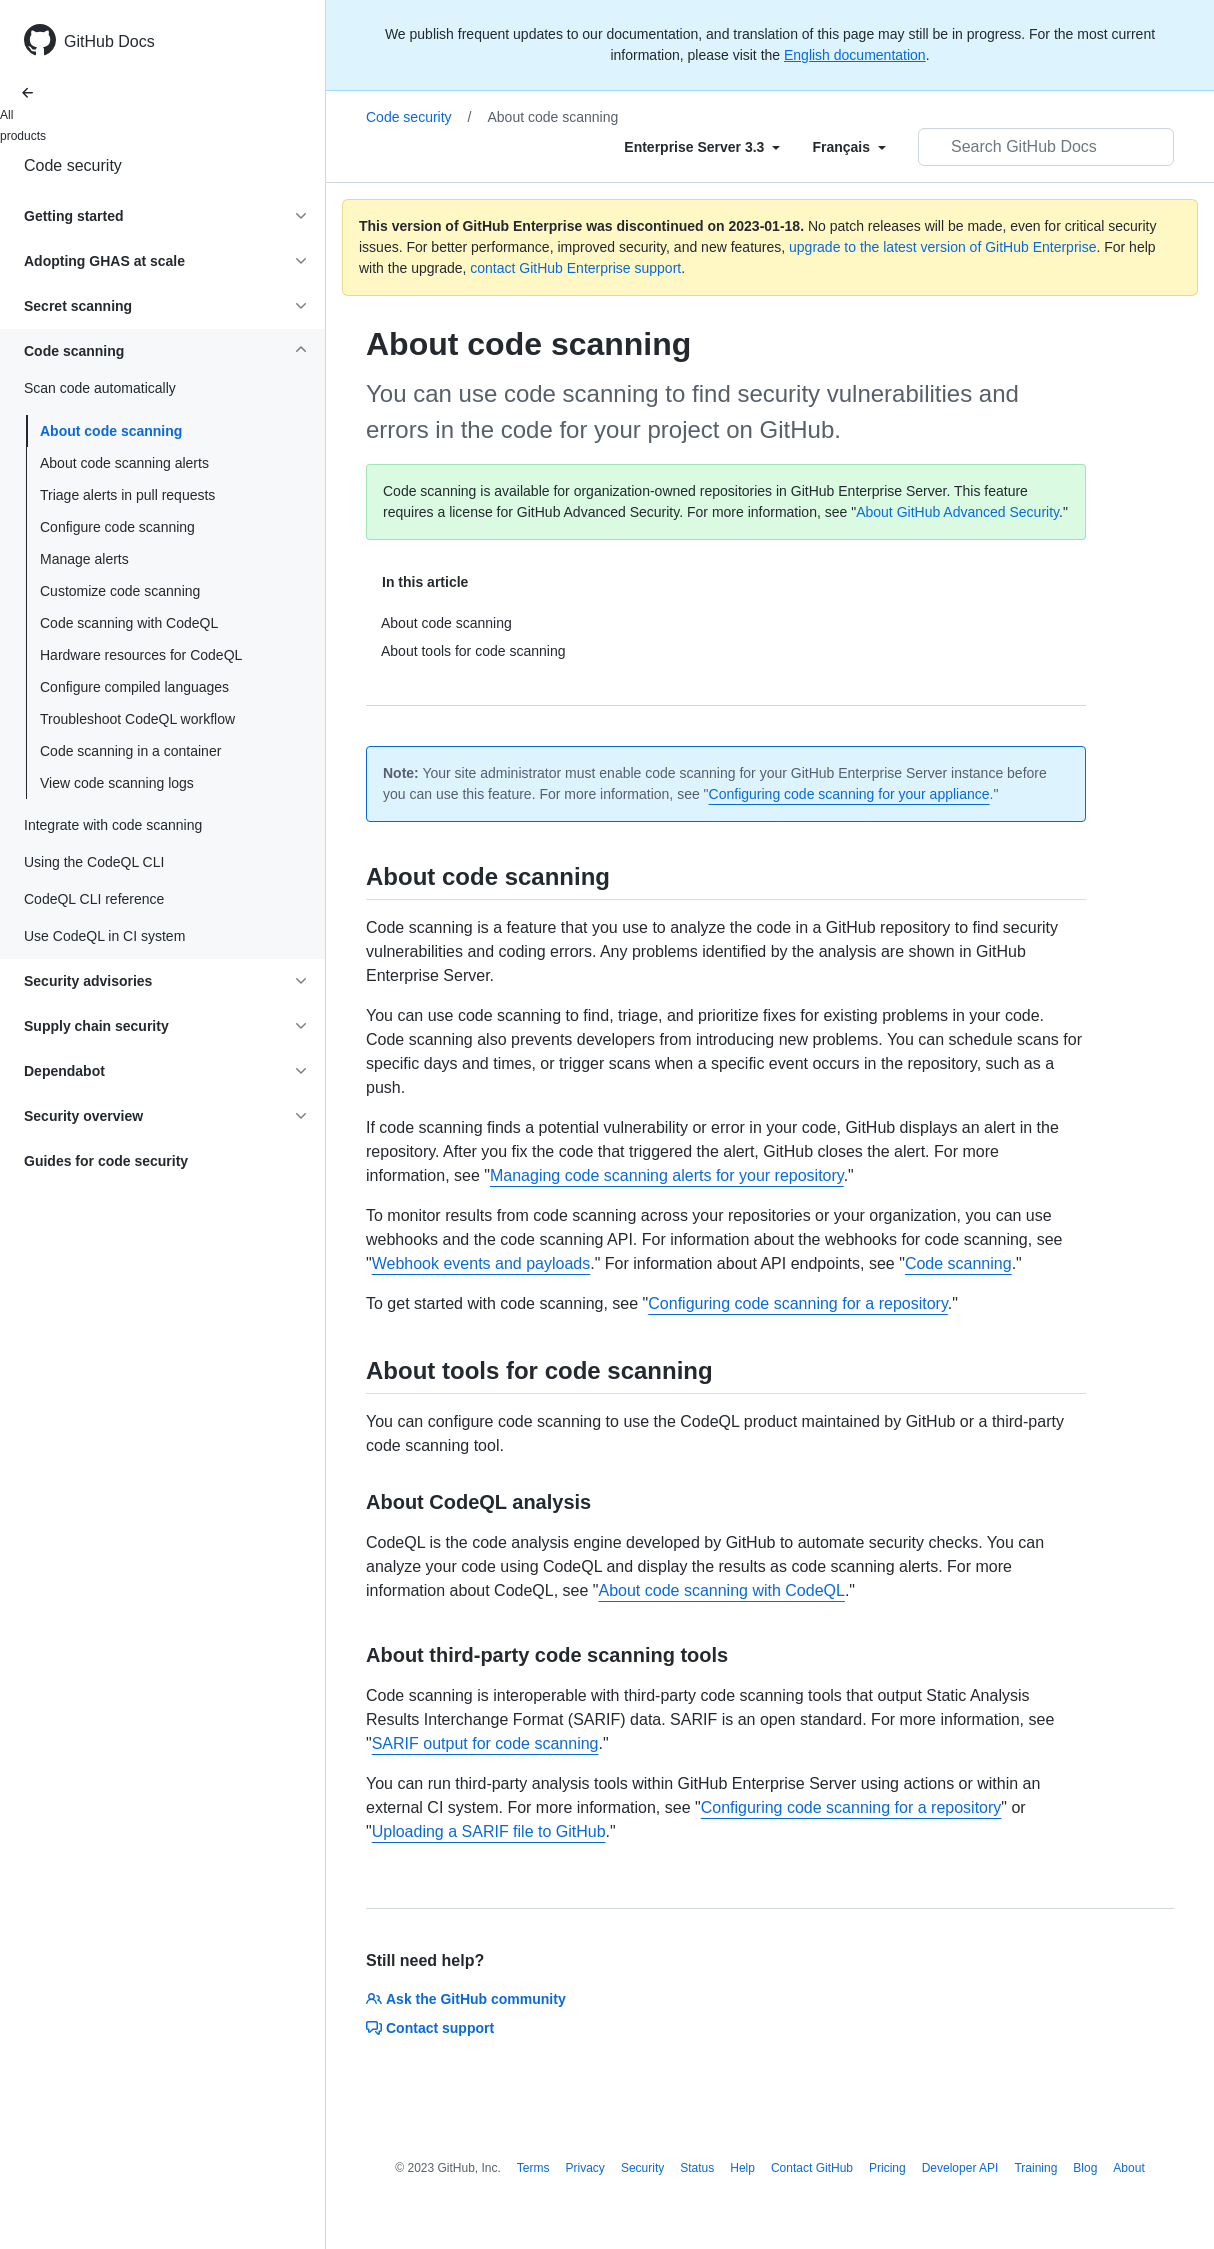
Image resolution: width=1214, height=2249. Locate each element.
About (1128, 2168)
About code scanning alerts (124, 463)
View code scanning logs (117, 783)
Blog (1085, 2168)
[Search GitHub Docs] (1046, 147)
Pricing (887, 2168)
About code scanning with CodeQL (721, 1590)
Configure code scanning (117, 527)
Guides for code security (106, 1161)
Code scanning (958, 1263)
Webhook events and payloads (481, 1263)
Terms (533, 2168)
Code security (73, 165)
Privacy (585, 2168)
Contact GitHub (812, 2168)
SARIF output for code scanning (485, 1743)
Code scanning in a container (130, 751)
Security (642, 2168)
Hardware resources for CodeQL (141, 655)
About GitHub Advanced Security (957, 512)
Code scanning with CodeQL (129, 623)
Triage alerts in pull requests (127, 495)
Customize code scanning (120, 591)
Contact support (430, 2028)
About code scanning (111, 431)
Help (742, 2168)
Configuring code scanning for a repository (797, 1303)
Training (1035, 2168)
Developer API (960, 2168)
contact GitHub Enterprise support (575, 268)
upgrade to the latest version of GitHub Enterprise (942, 247)
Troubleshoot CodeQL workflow (137, 719)
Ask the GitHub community (466, 1999)
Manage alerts (84, 559)
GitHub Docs (109, 41)
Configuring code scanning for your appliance (849, 794)
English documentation (855, 55)
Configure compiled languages (134, 687)
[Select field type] (702, 147)
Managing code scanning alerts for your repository (667, 1175)
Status (697, 2168)
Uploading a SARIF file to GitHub (489, 1831)
